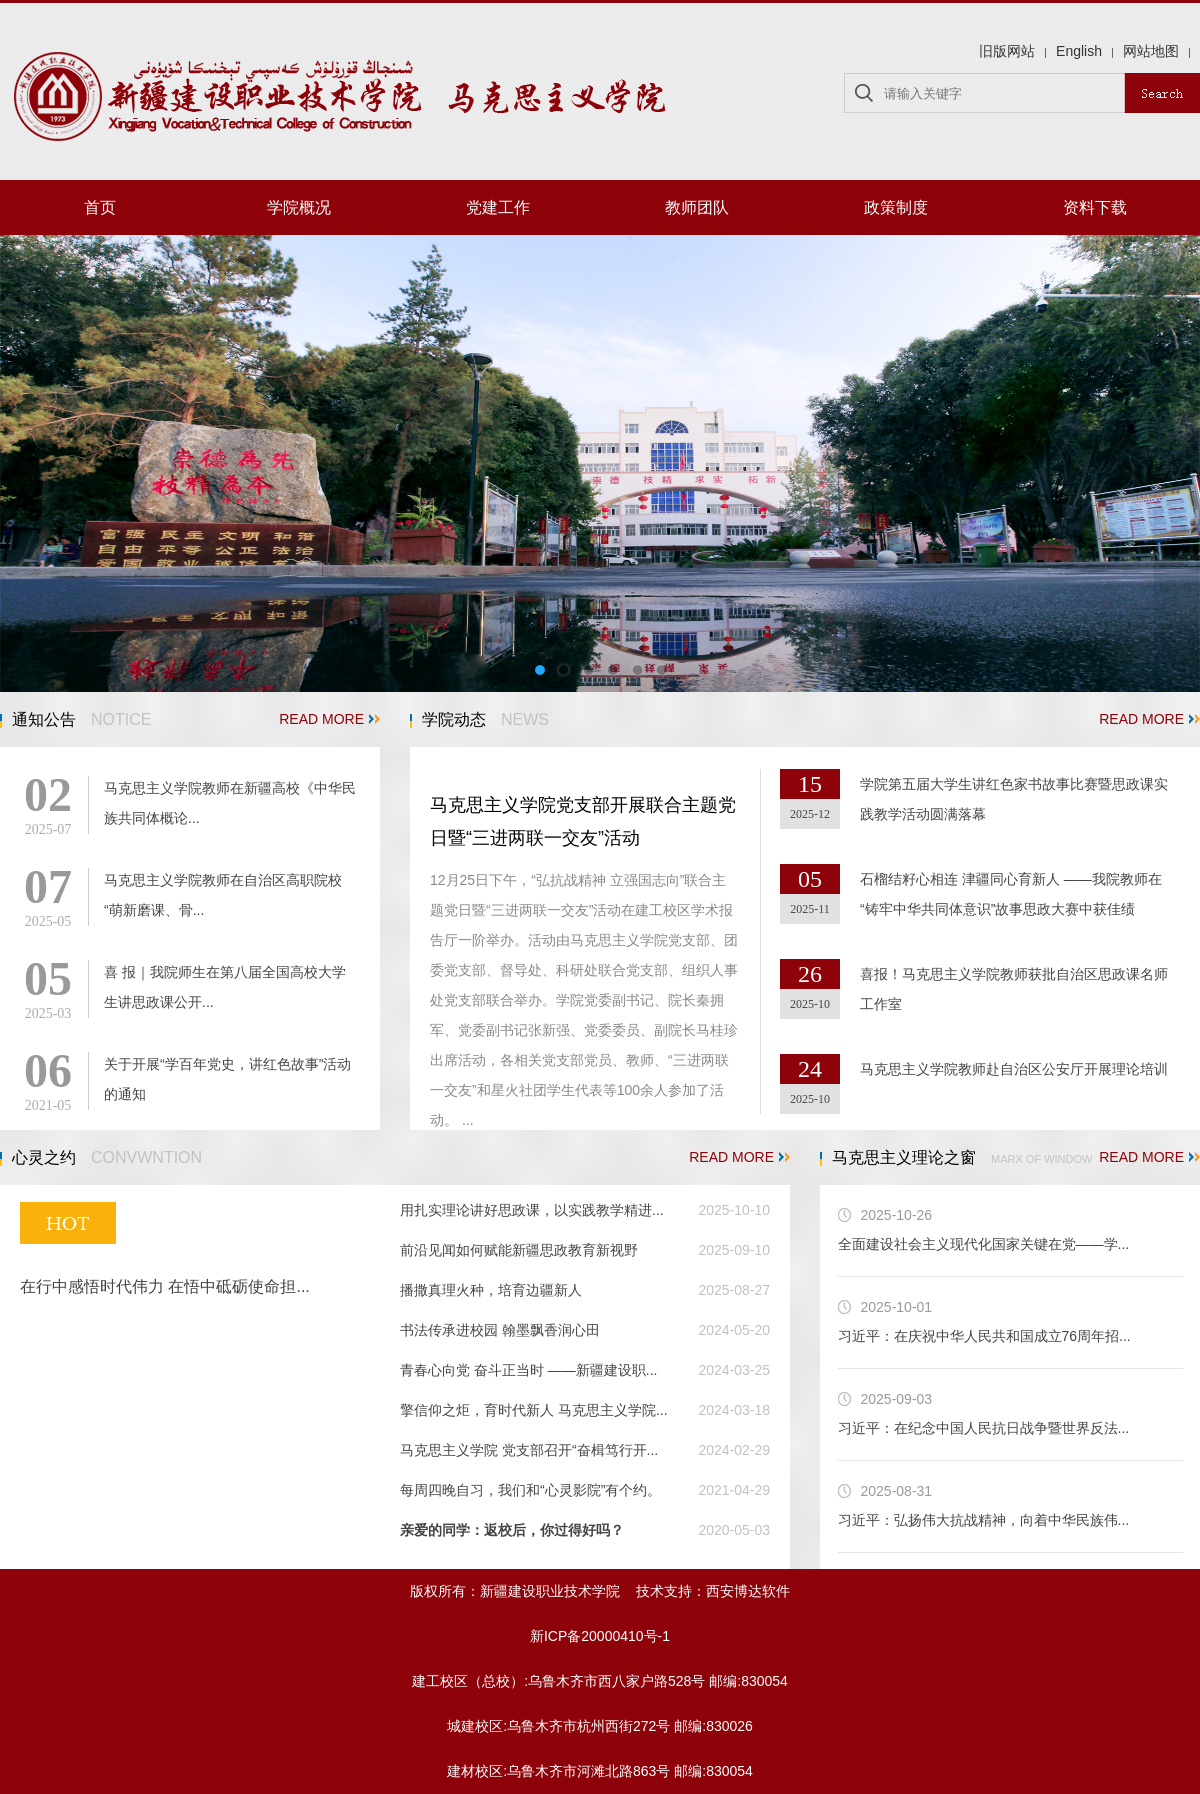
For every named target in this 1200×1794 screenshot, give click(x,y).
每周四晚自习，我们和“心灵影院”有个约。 (530, 1490)
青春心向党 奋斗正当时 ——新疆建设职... (528, 1370)
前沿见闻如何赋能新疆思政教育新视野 (519, 1250)
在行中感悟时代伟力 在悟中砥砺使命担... (165, 1286)
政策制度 (896, 207)
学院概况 (299, 207)
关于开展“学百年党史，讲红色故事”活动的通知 (227, 1079)
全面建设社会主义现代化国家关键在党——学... (984, 1244)
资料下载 (1095, 207)
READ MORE (329, 719)
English (1079, 51)
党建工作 (498, 207)
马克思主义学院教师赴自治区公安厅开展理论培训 (1014, 1069)
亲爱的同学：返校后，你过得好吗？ (512, 1530)
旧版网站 (1007, 51)
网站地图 (1151, 51)
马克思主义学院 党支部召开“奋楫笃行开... (529, 1450)
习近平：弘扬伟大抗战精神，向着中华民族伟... (984, 1520)
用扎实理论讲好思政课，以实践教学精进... (532, 1210)
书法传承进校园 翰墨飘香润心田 (500, 1330)
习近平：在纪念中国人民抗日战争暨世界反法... (984, 1428)
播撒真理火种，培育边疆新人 (491, 1290)
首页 (100, 207)
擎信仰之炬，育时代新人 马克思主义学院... (534, 1410)
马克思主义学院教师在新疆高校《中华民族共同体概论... (230, 803)
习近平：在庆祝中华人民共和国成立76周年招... (984, 1336)
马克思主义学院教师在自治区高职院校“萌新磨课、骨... (223, 895)
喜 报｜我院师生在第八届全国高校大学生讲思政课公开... (225, 987)
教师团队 (697, 207)
